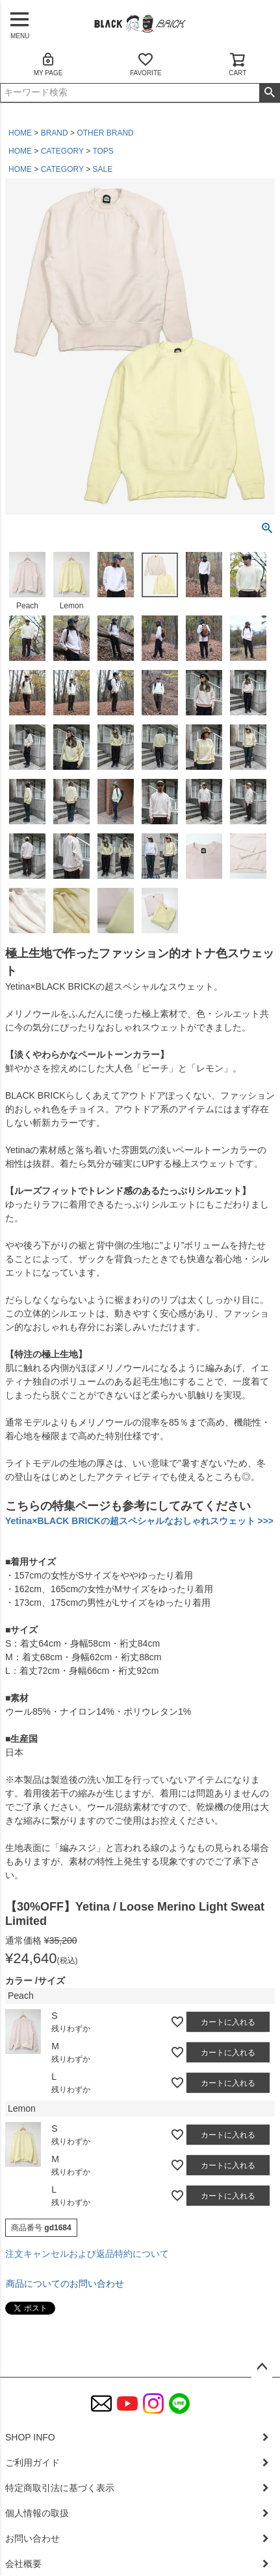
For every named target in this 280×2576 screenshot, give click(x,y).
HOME (20, 132)
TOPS (102, 151)
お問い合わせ (32, 2538)
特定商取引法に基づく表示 (59, 2488)
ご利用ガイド (32, 2462)
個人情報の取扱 (37, 2513)
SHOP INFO (30, 2437)
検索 (269, 93)
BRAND (54, 132)
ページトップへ (261, 2367)
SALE (103, 169)
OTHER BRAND (105, 132)
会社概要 (23, 2563)
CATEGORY (62, 151)
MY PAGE (48, 64)
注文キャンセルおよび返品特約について (87, 2253)
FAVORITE (146, 64)
